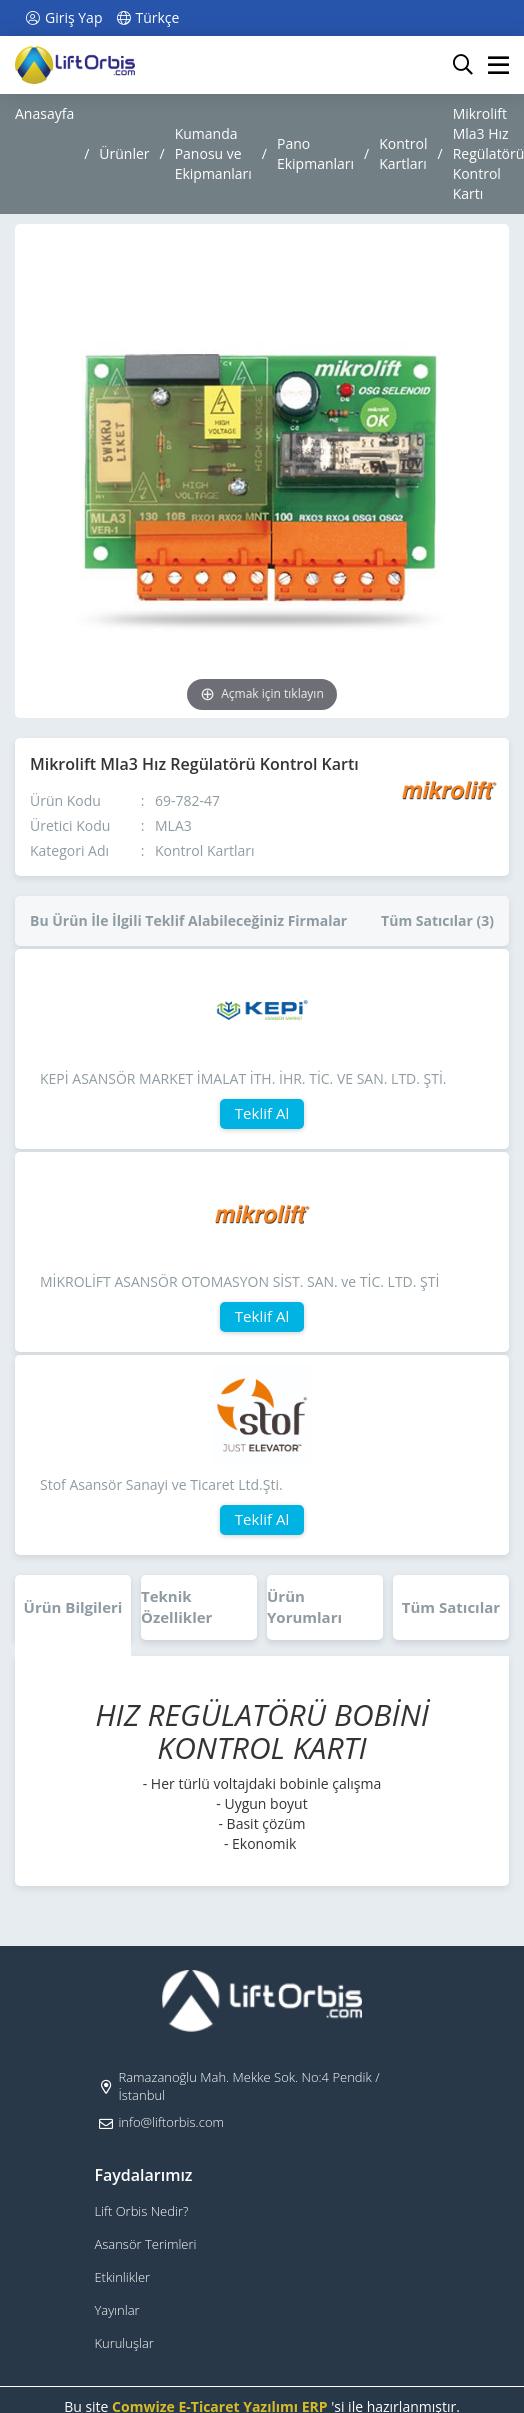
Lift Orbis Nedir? (141, 2211)
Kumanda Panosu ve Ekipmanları (213, 153)
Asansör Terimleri (145, 2244)
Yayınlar (116, 2310)
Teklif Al (262, 1113)
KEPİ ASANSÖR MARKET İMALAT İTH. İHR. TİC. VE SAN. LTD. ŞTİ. (243, 1078)
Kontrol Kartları (403, 153)
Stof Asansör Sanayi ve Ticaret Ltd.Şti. (161, 1484)
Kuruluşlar (124, 2343)
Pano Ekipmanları (315, 153)
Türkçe (146, 18)
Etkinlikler (122, 2277)
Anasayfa (44, 113)
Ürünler (124, 153)
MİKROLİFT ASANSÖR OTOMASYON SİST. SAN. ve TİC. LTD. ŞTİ (239, 1281)
